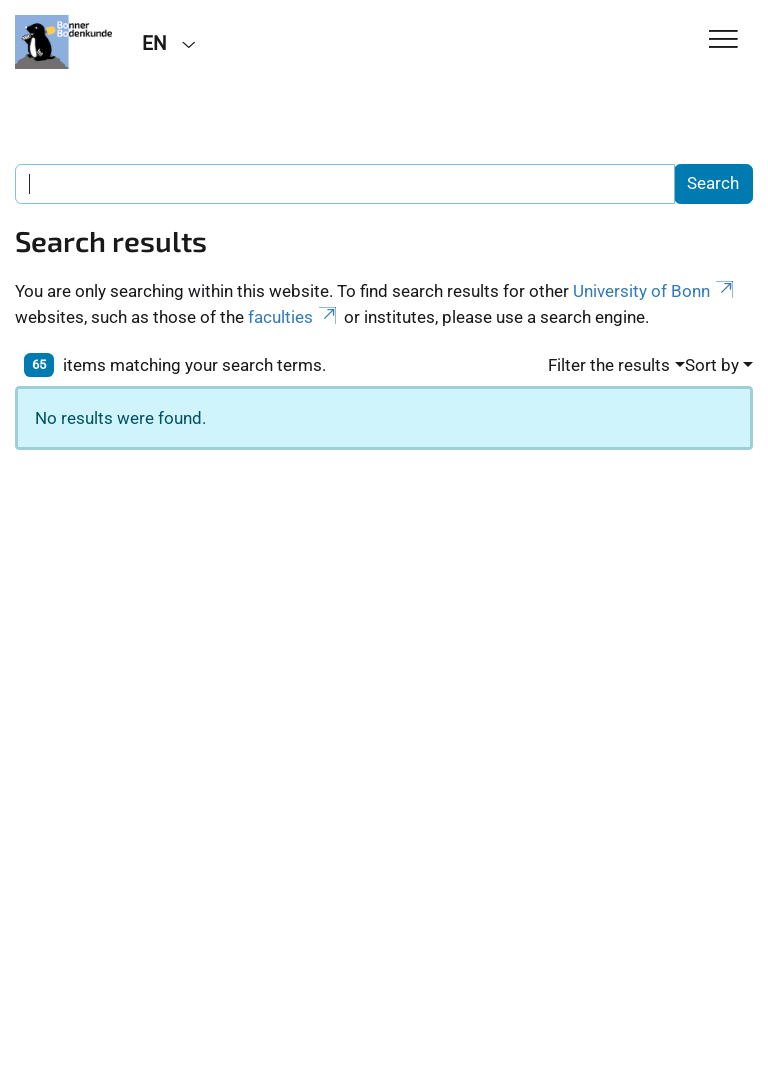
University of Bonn (655, 291)
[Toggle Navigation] (723, 40)
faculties (294, 317)
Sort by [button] (712, 365)
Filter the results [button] (609, 365)
